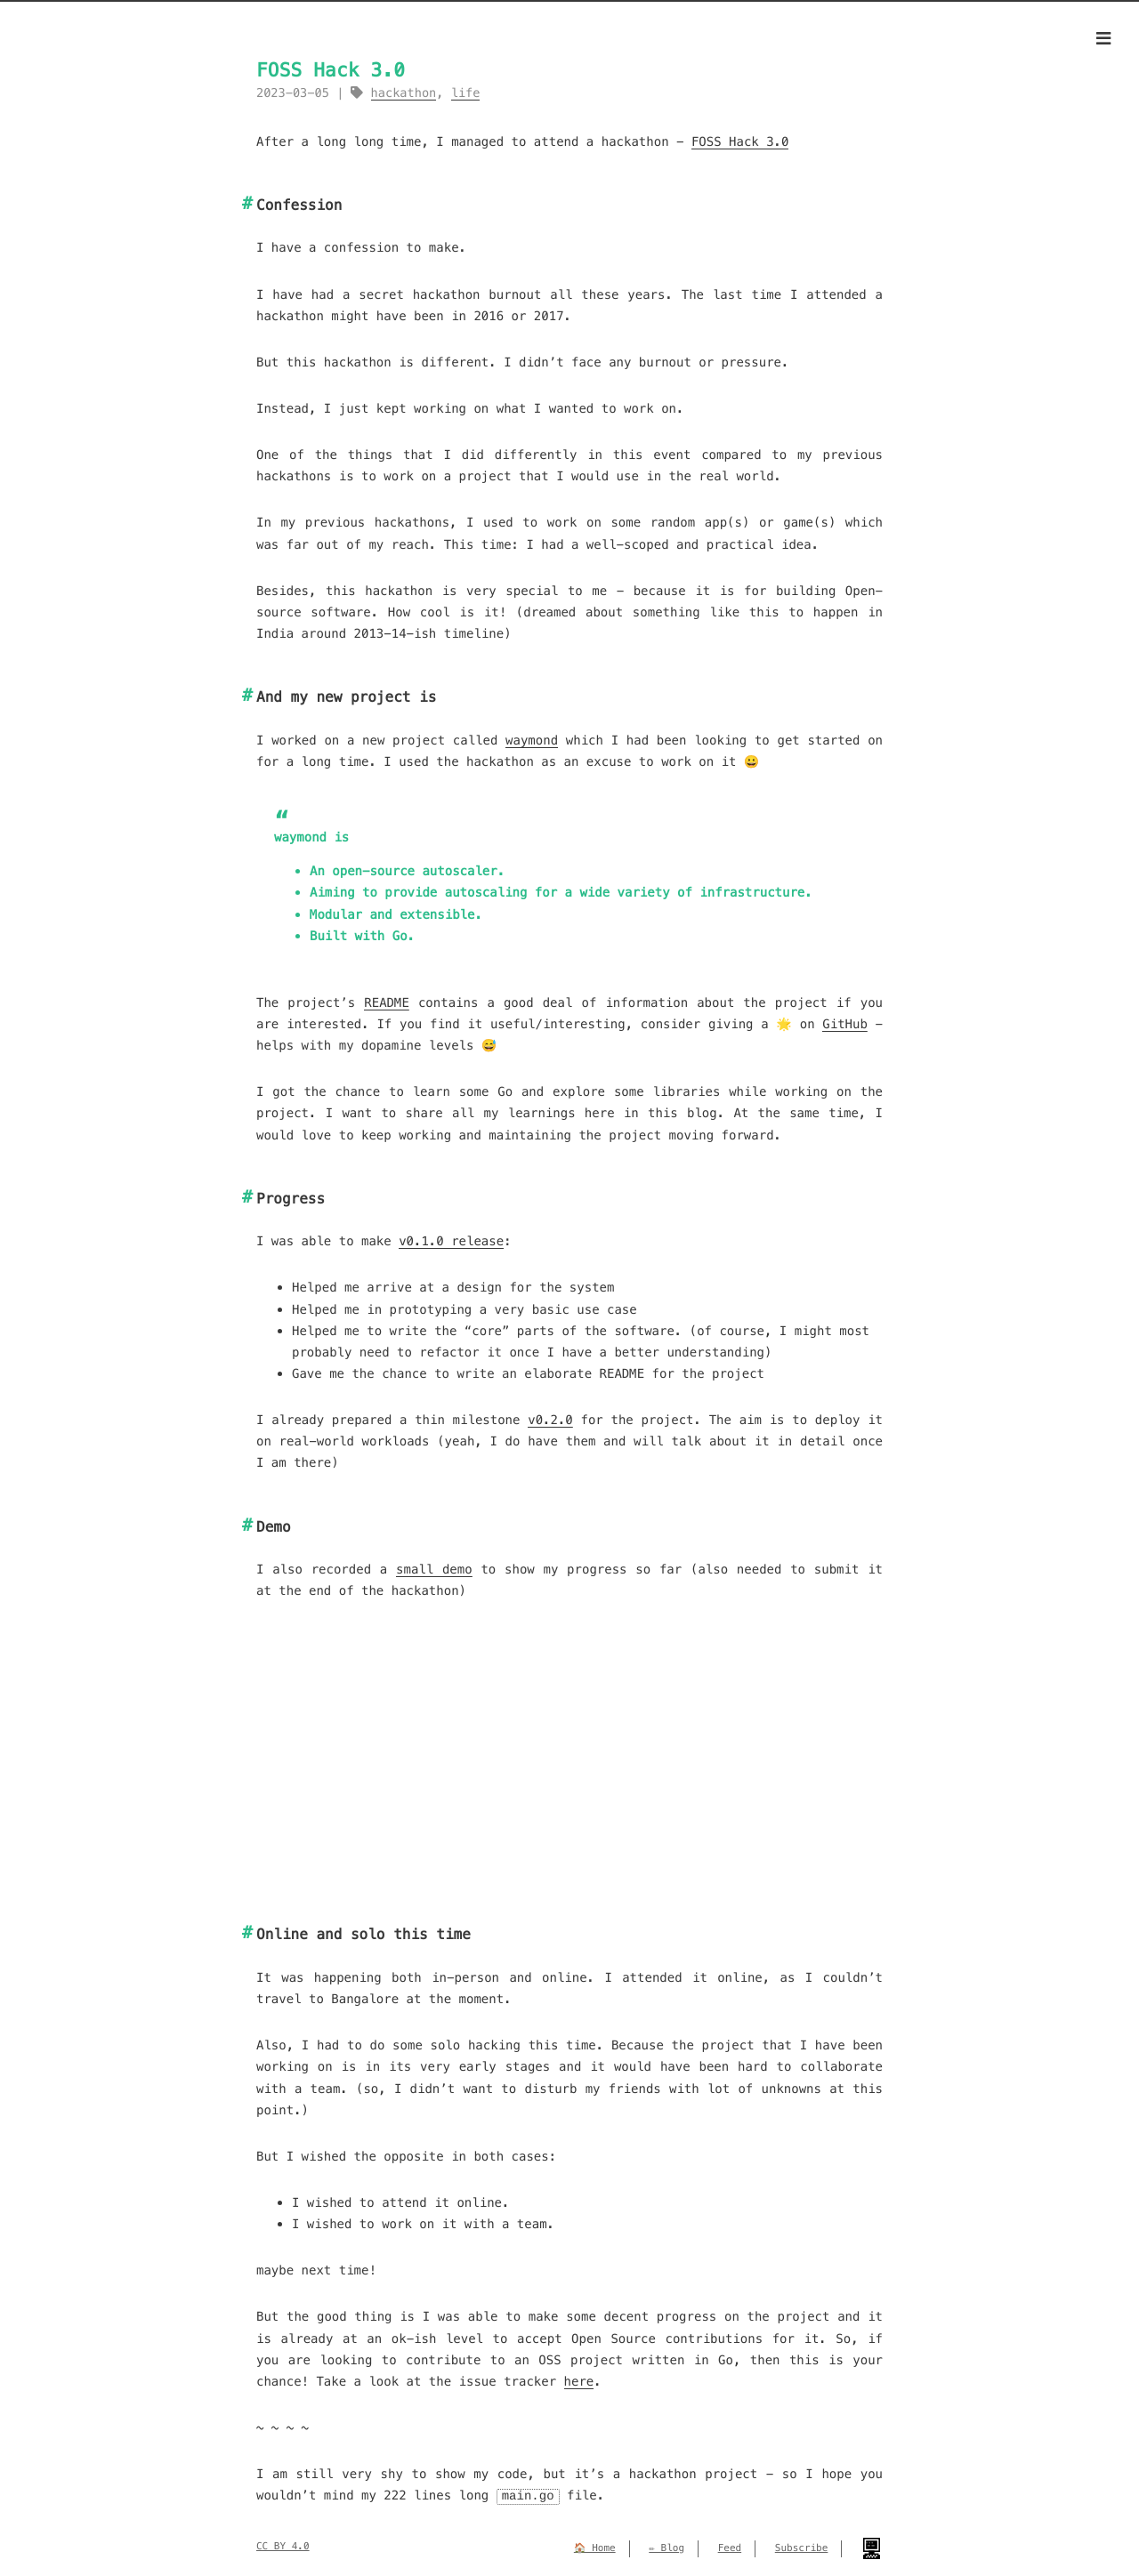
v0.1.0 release (451, 1241)
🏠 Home (595, 2547)
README (386, 1002)
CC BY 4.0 (283, 2546)
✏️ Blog (666, 2547)
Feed (730, 2547)
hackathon (404, 93)
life (466, 93)
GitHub (845, 1024)
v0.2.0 (550, 1420)
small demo (434, 1569)
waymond (531, 740)
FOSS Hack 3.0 (740, 141)
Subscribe (801, 2547)
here (579, 2381)
